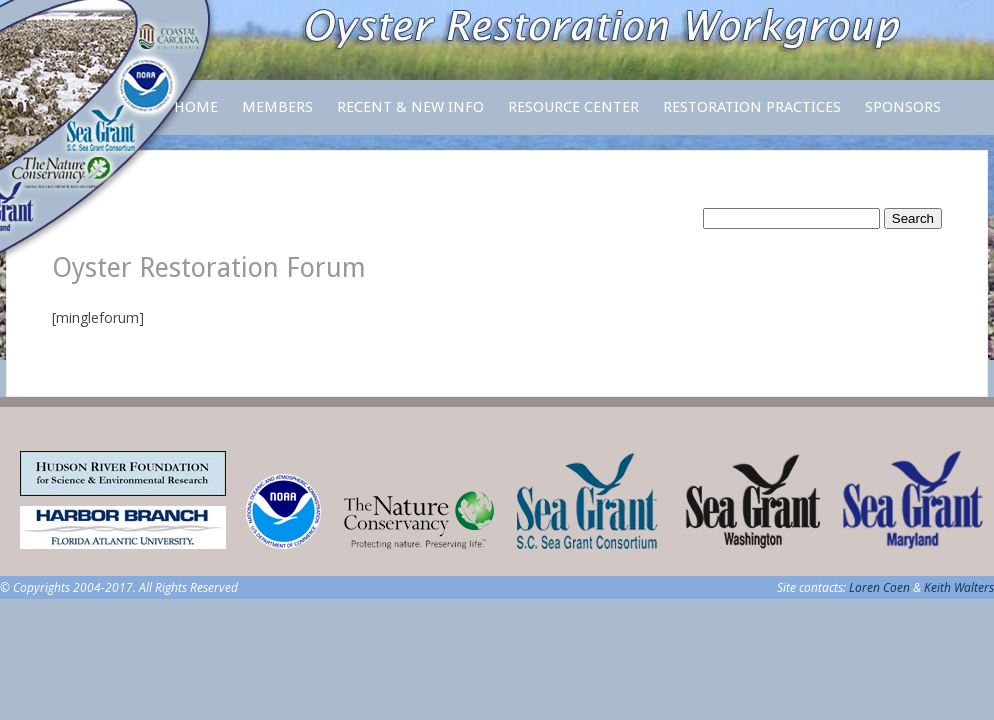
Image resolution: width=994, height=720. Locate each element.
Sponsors (903, 107)
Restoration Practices (752, 116)
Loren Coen (879, 587)
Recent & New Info (410, 107)
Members (277, 116)
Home (196, 107)
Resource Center (573, 116)
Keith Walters (959, 587)
